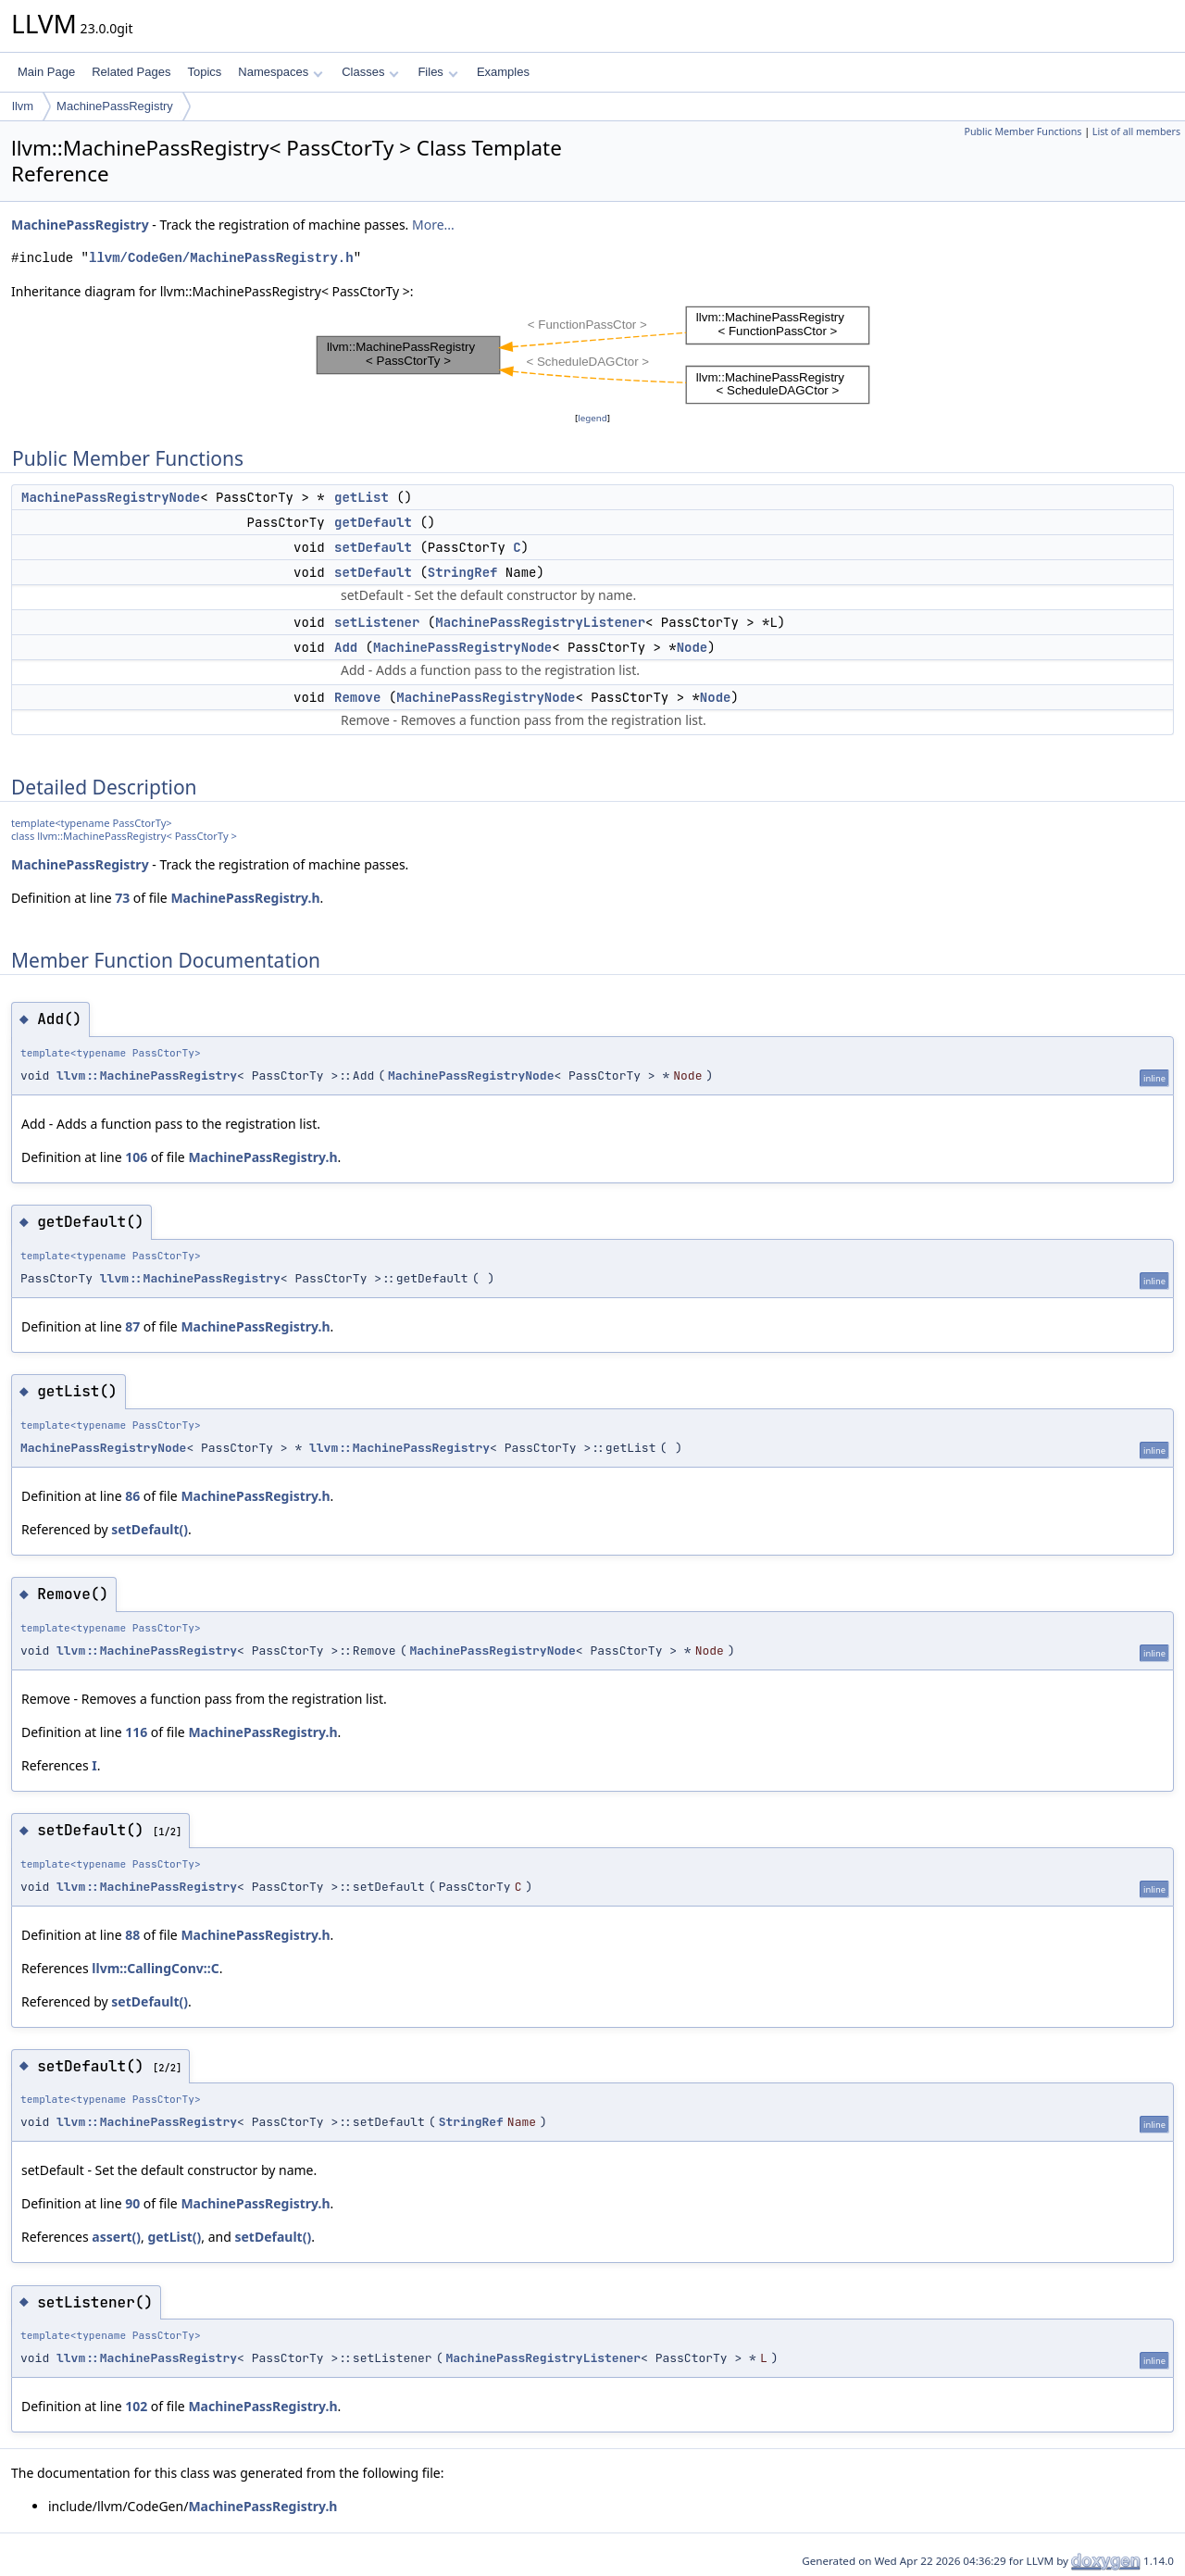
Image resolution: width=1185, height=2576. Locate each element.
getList (361, 497)
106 (136, 1157)
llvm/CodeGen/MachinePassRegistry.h (221, 258)
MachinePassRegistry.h (244, 898)
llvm (22, 106)
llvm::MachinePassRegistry (146, 1075)
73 (122, 898)
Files (437, 72)
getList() (174, 2236)
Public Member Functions (1022, 131)
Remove (357, 697)
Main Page (46, 72)
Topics (204, 72)
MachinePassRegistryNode (110, 497)
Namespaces (280, 72)
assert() (116, 2236)
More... (433, 224)
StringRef (463, 572)
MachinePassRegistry (114, 106)
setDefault (373, 547)
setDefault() (149, 1529)
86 (132, 1496)
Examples (503, 72)
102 (136, 2406)
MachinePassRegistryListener (540, 622)
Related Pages (131, 72)
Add (345, 647)
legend (592, 418)
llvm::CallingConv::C (155, 1968)
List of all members (1136, 131)
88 (132, 1935)
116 (136, 1732)
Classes (370, 72)
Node (692, 647)
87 (132, 1326)
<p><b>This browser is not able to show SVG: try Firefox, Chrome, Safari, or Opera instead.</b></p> (593, 355)
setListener (376, 622)
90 (132, 2203)
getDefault (373, 522)
